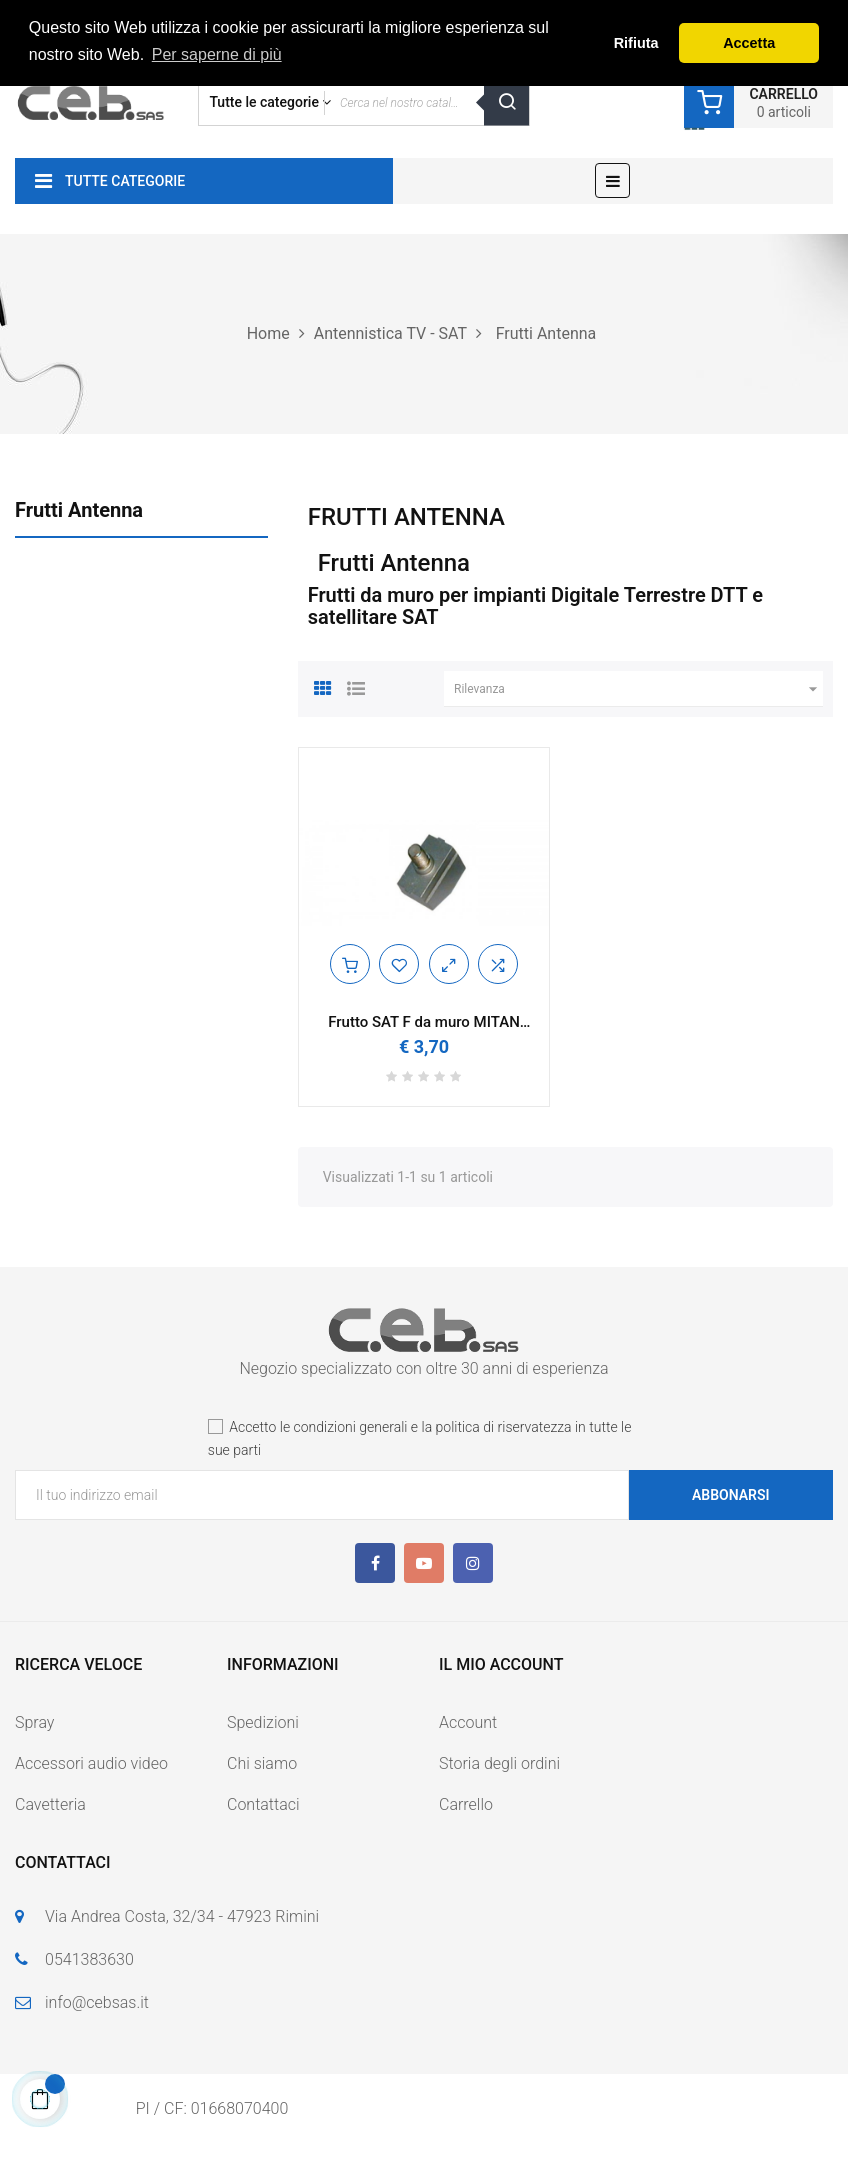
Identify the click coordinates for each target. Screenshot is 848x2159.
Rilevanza (638, 689)
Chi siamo (262, 1763)
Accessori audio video (91, 1763)
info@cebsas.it (97, 2002)
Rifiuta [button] (636, 43)
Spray (34, 1722)
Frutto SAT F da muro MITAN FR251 (424, 1022)
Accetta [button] (749, 43)
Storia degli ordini (499, 1763)
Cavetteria (50, 1804)
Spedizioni (263, 1722)
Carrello (466, 1804)
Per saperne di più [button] (217, 54)
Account (468, 1722)
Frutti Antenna (79, 510)
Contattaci (263, 1804)
